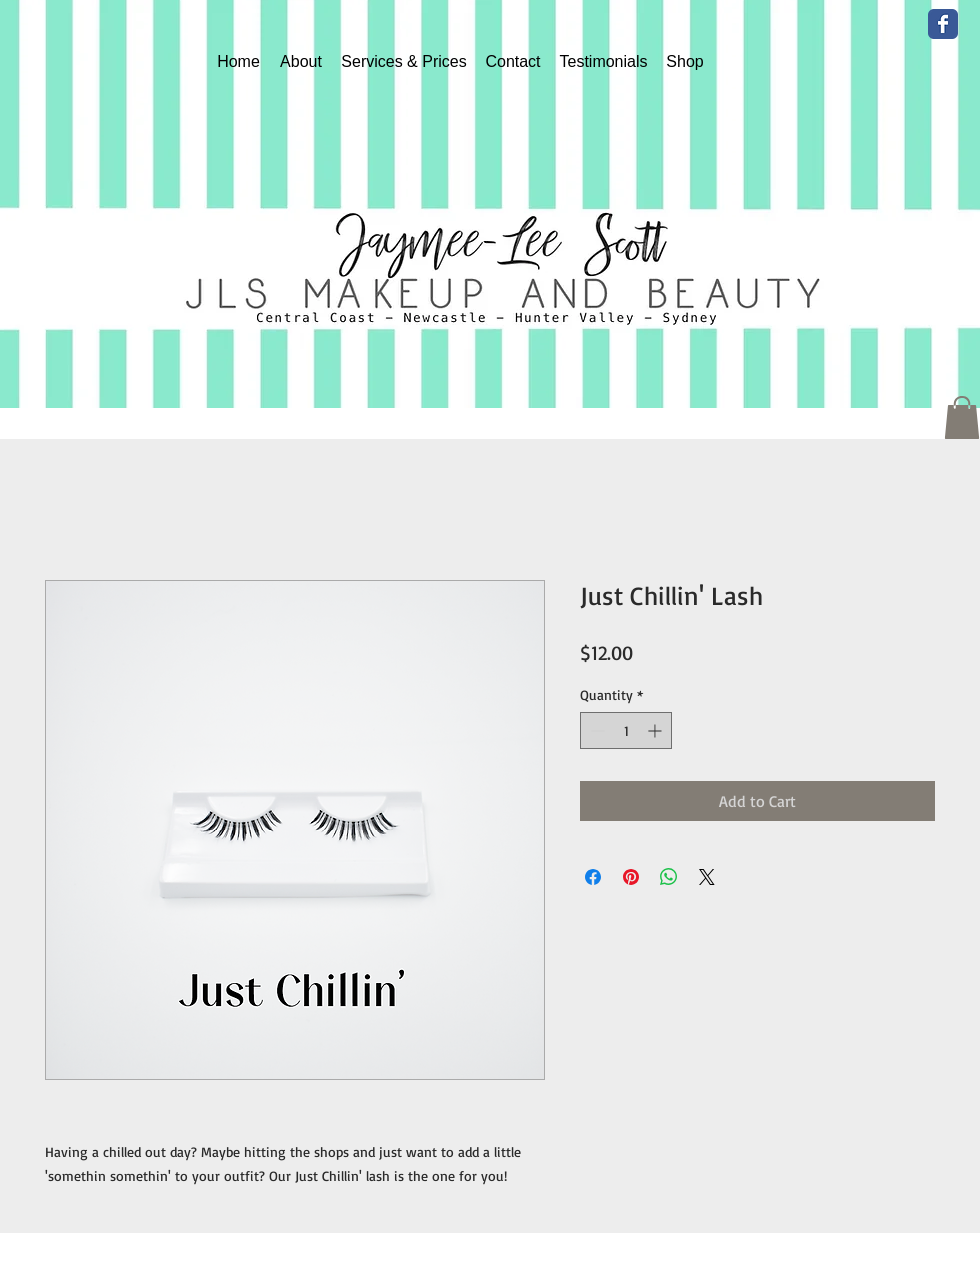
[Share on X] (707, 877)
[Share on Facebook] (593, 877)
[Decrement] (595, 730)
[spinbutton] (626, 730)
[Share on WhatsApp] (669, 877)
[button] (962, 417)
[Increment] (656, 730)
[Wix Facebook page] (943, 24)
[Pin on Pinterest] (631, 877)
